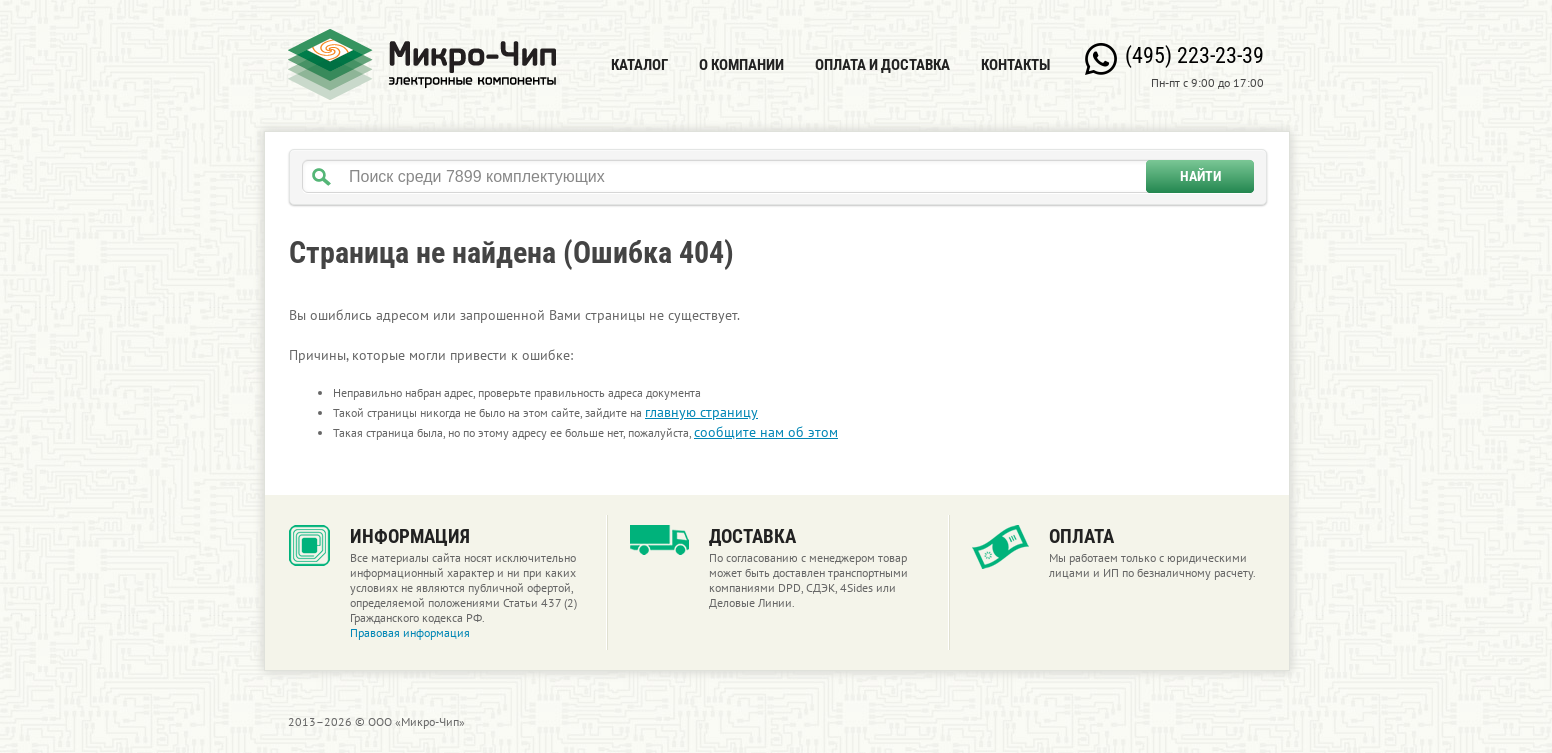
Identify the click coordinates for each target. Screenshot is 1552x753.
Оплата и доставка (882, 65)
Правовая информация (410, 632)
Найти (1200, 176)
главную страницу (701, 412)
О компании (741, 65)
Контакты (1015, 65)
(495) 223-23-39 (1194, 55)
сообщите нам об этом (766, 432)
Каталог (639, 65)
